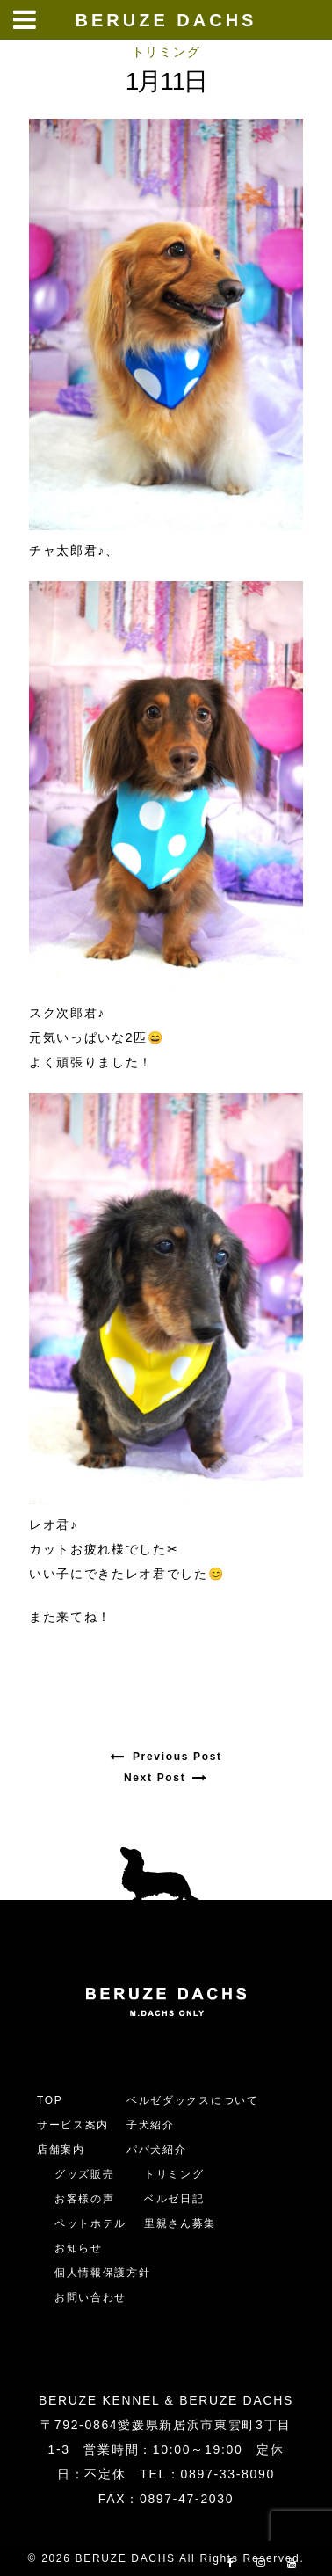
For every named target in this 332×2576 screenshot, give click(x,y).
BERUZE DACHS (166, 20)
